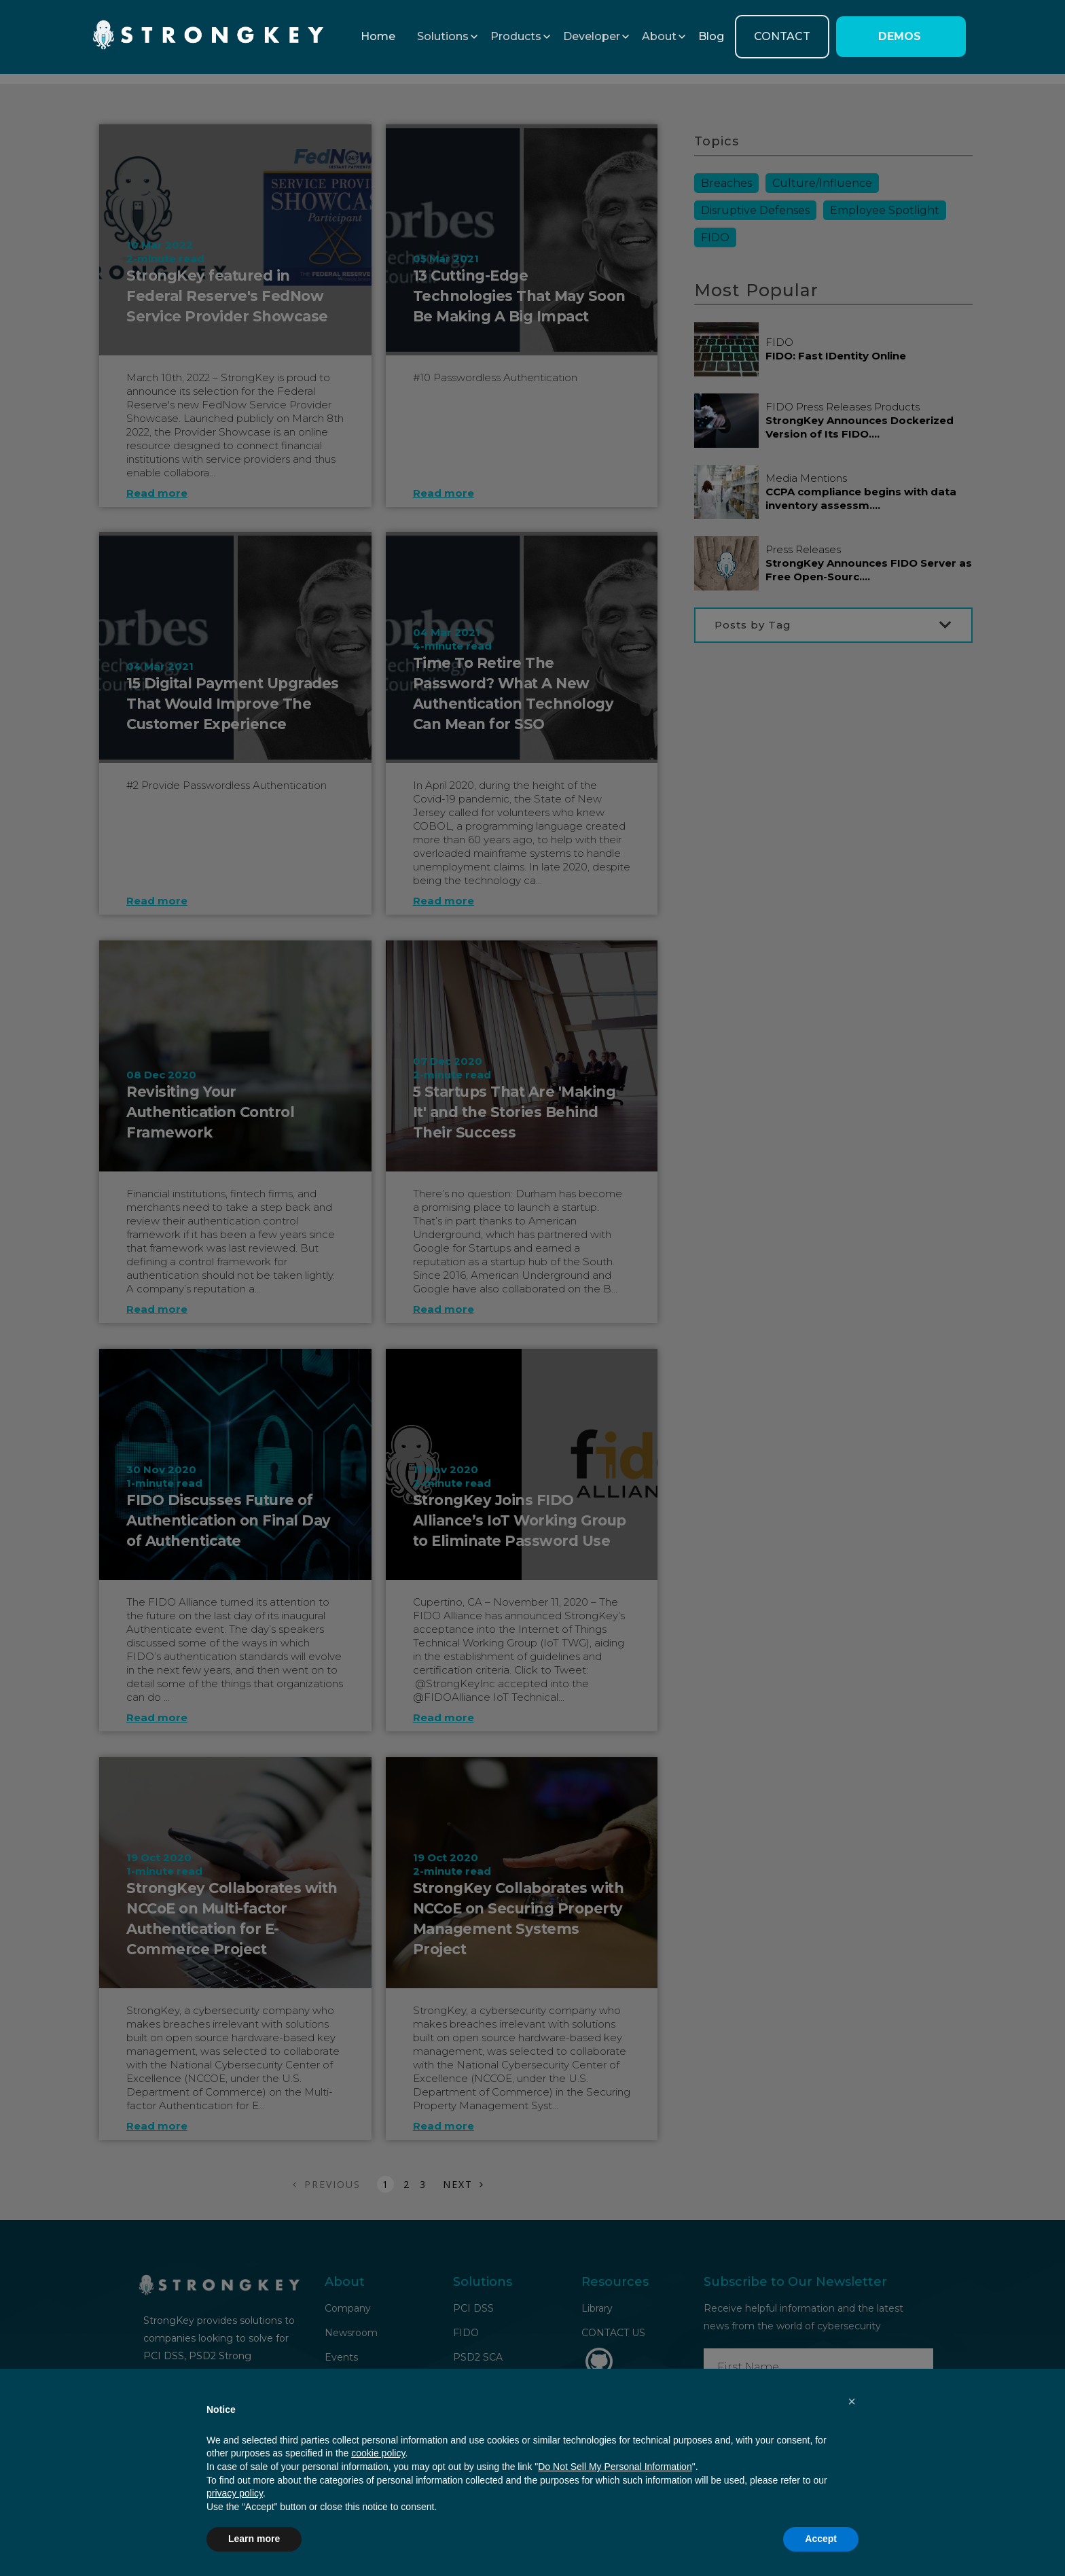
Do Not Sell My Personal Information (614, 2466)
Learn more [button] (254, 2538)
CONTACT (782, 36)
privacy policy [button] (234, 2493)
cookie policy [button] (378, 2453)
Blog (711, 36)
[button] (443, 36)
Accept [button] (821, 2538)
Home (378, 36)
